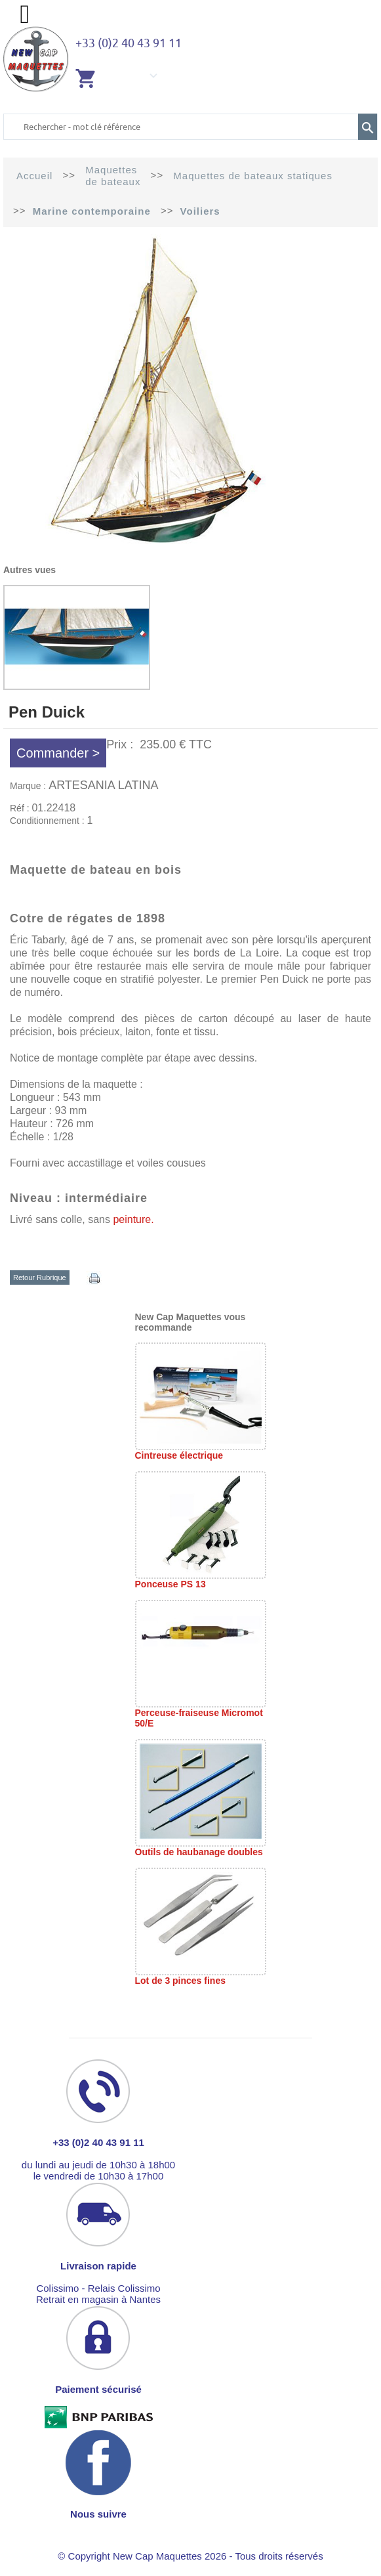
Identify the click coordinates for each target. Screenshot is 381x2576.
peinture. (133, 1219)
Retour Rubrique (39, 1277)
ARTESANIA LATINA (103, 785)
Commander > (58, 753)
